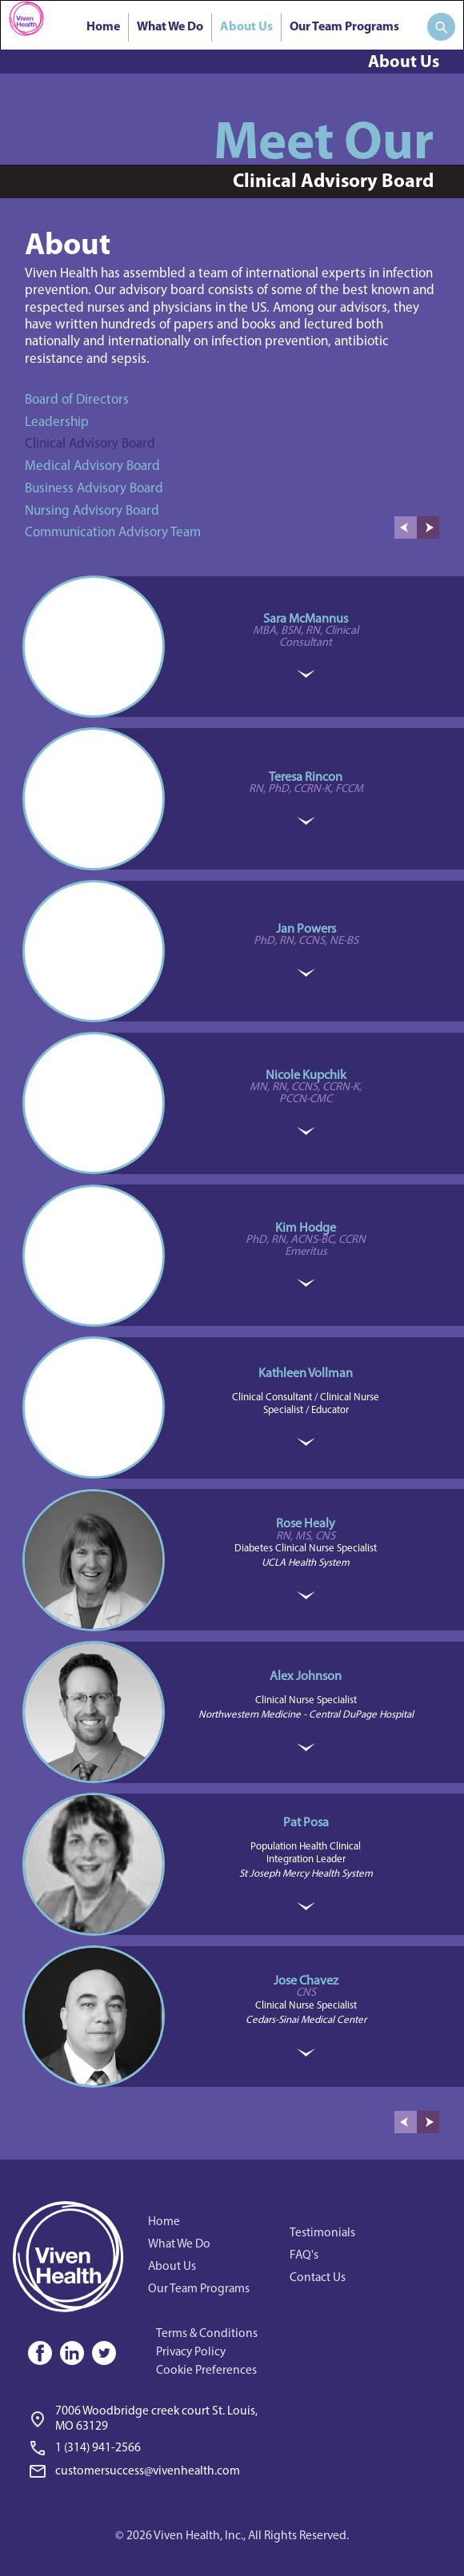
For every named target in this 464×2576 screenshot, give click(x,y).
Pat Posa (306, 1823)
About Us (246, 27)
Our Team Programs (344, 27)
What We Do (170, 27)
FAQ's (304, 2255)
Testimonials (322, 2233)
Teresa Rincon (305, 777)
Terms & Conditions (207, 2333)
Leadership (57, 422)
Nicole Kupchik (306, 1075)
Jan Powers (306, 929)
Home (103, 27)
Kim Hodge (305, 1228)
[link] (148, 2444)
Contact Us (318, 2277)
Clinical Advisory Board (90, 444)
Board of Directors (77, 400)
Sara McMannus (305, 619)
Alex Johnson (306, 1676)
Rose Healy (305, 1524)
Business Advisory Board (94, 489)
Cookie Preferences (206, 2370)
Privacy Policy (191, 2352)
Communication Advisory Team (113, 532)
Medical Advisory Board (92, 466)
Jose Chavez (306, 1981)
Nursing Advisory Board (92, 511)
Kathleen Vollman (305, 1374)
